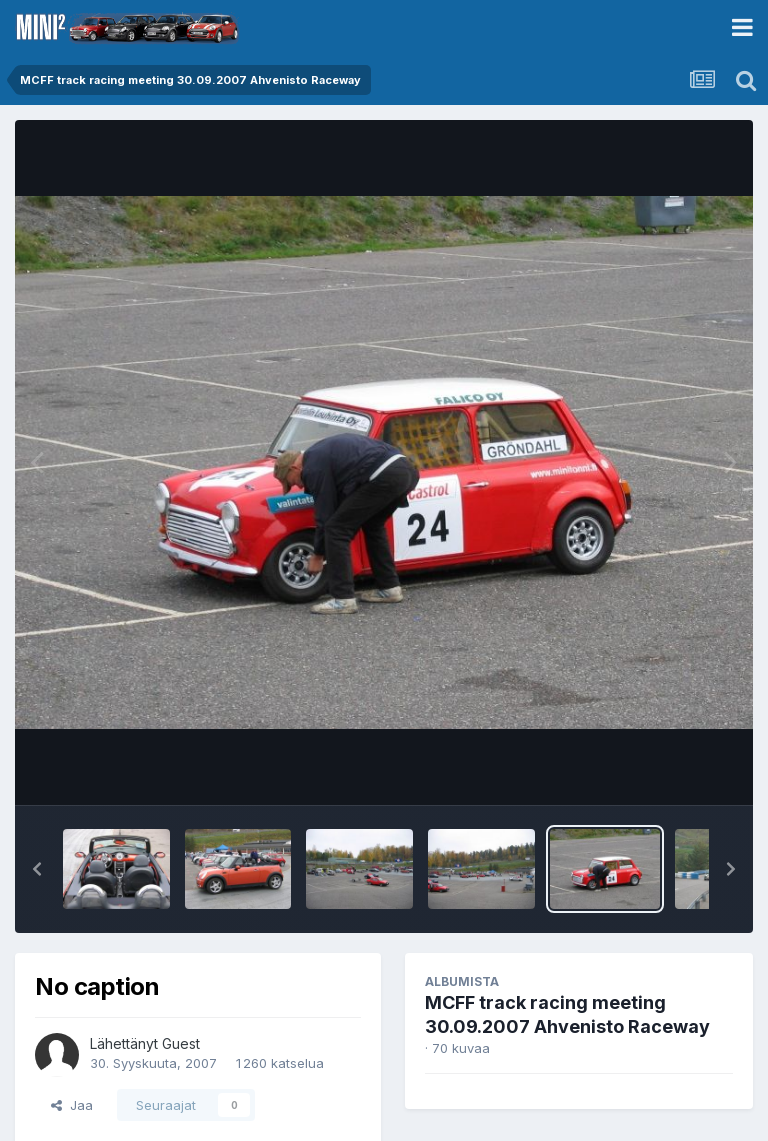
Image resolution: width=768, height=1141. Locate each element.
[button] (37, 869)
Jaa (72, 1105)
